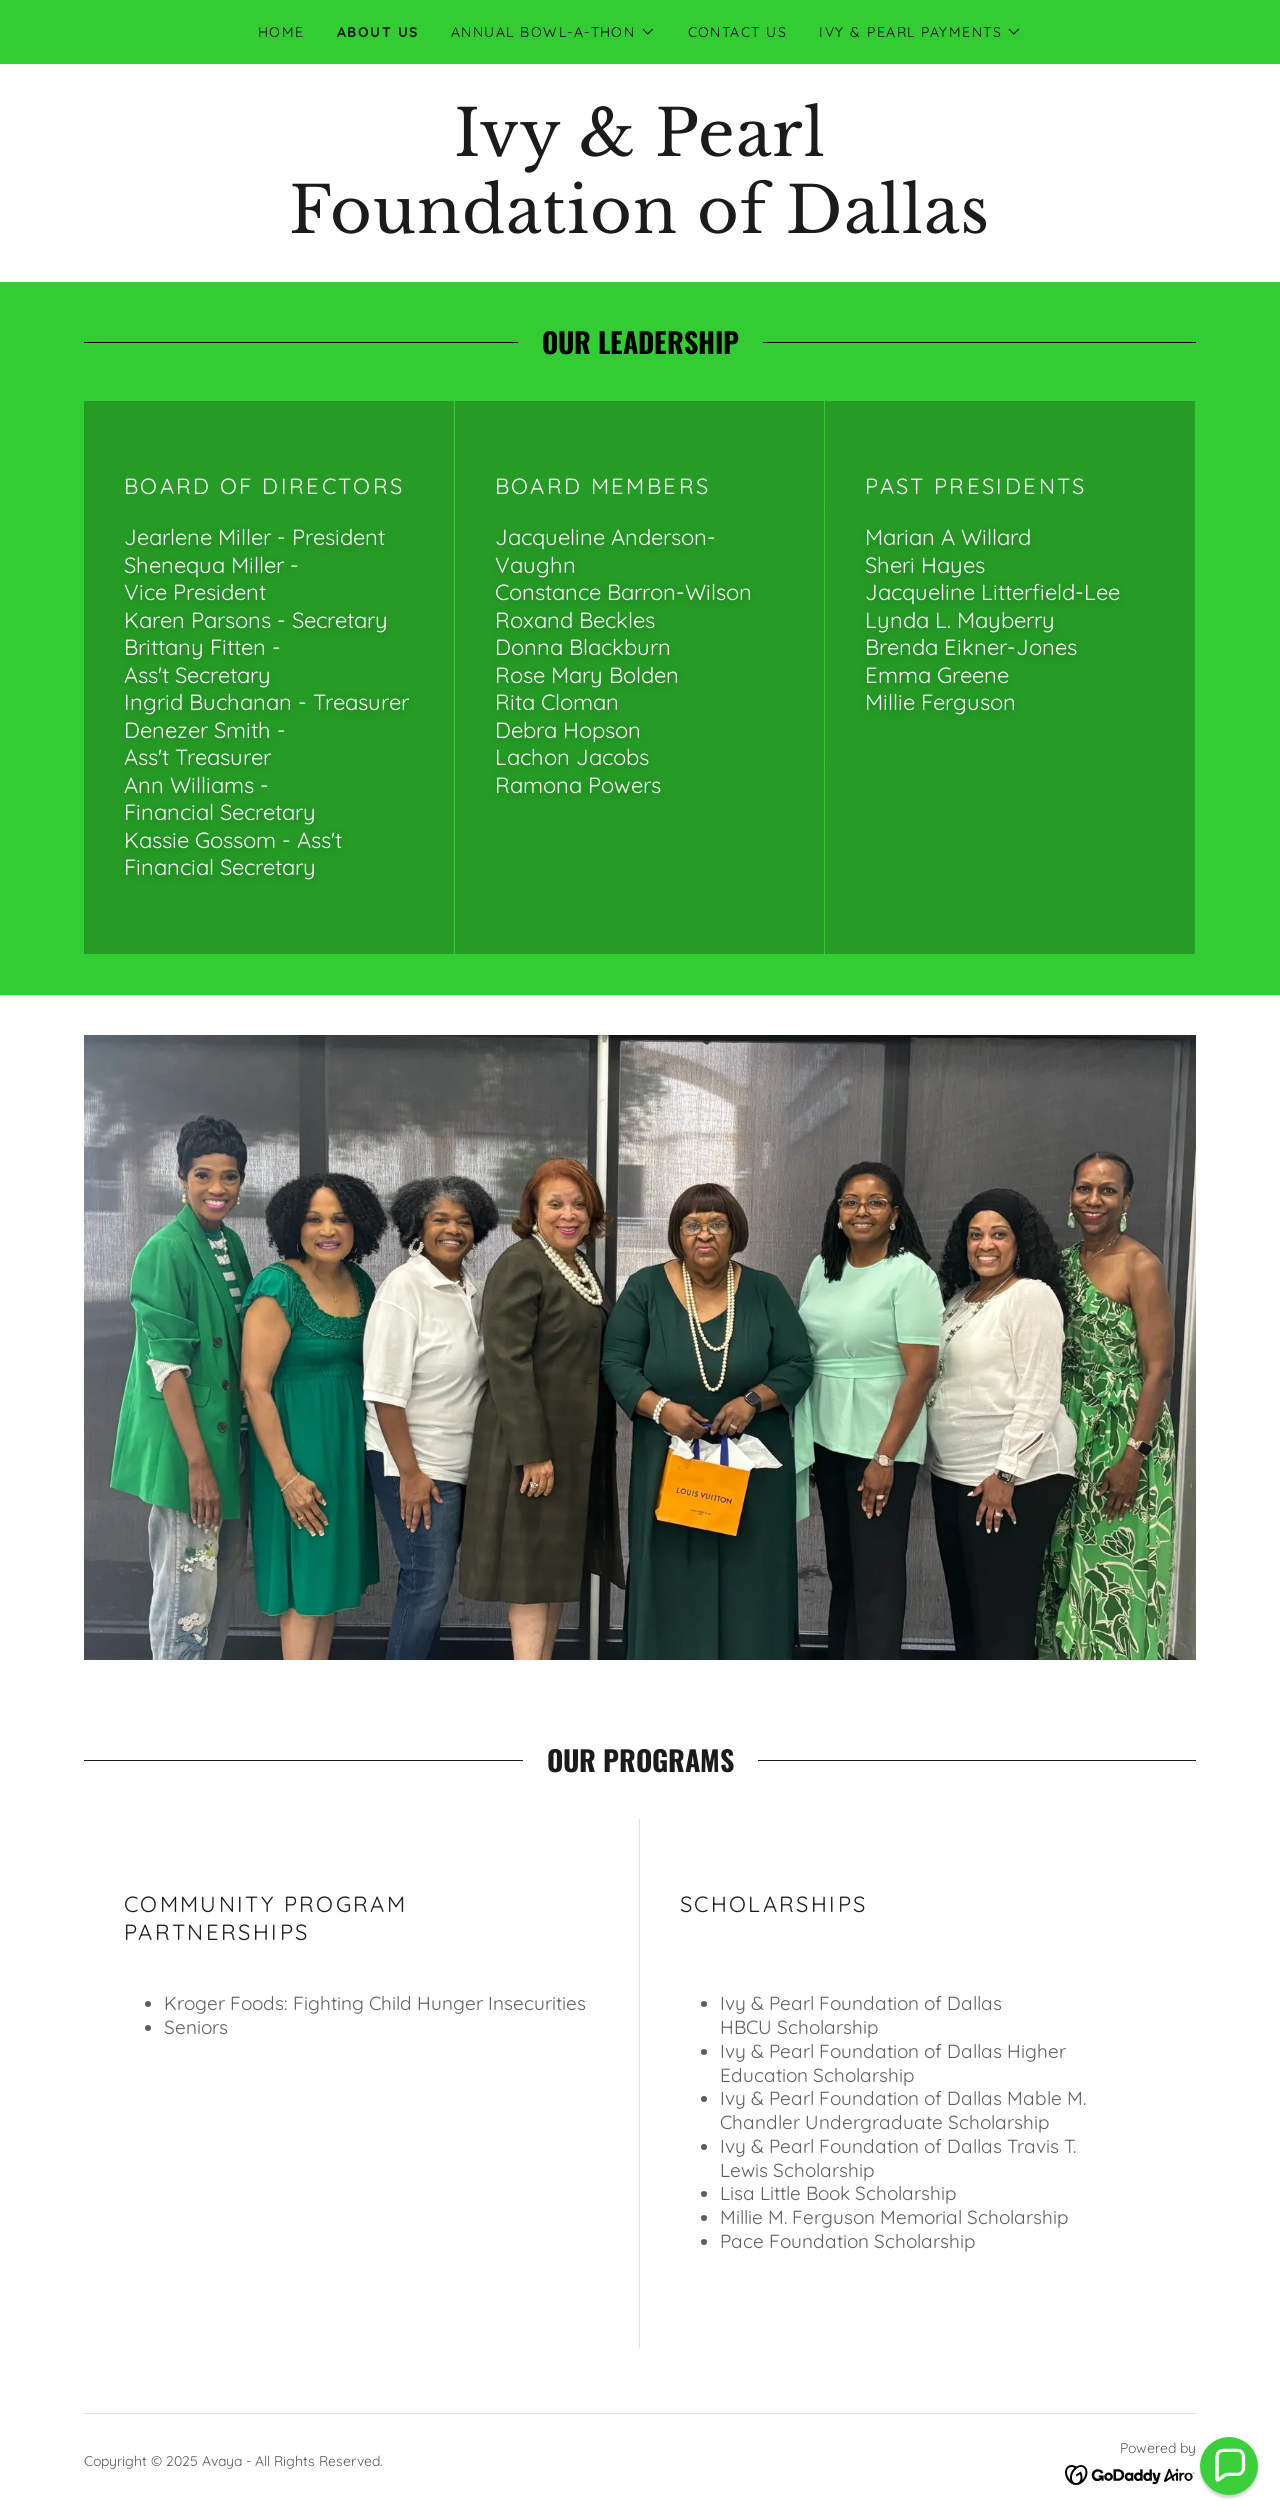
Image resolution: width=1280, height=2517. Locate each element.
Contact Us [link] (738, 32)
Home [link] (281, 32)
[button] (553, 32)
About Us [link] (378, 32)
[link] (639, 227)
